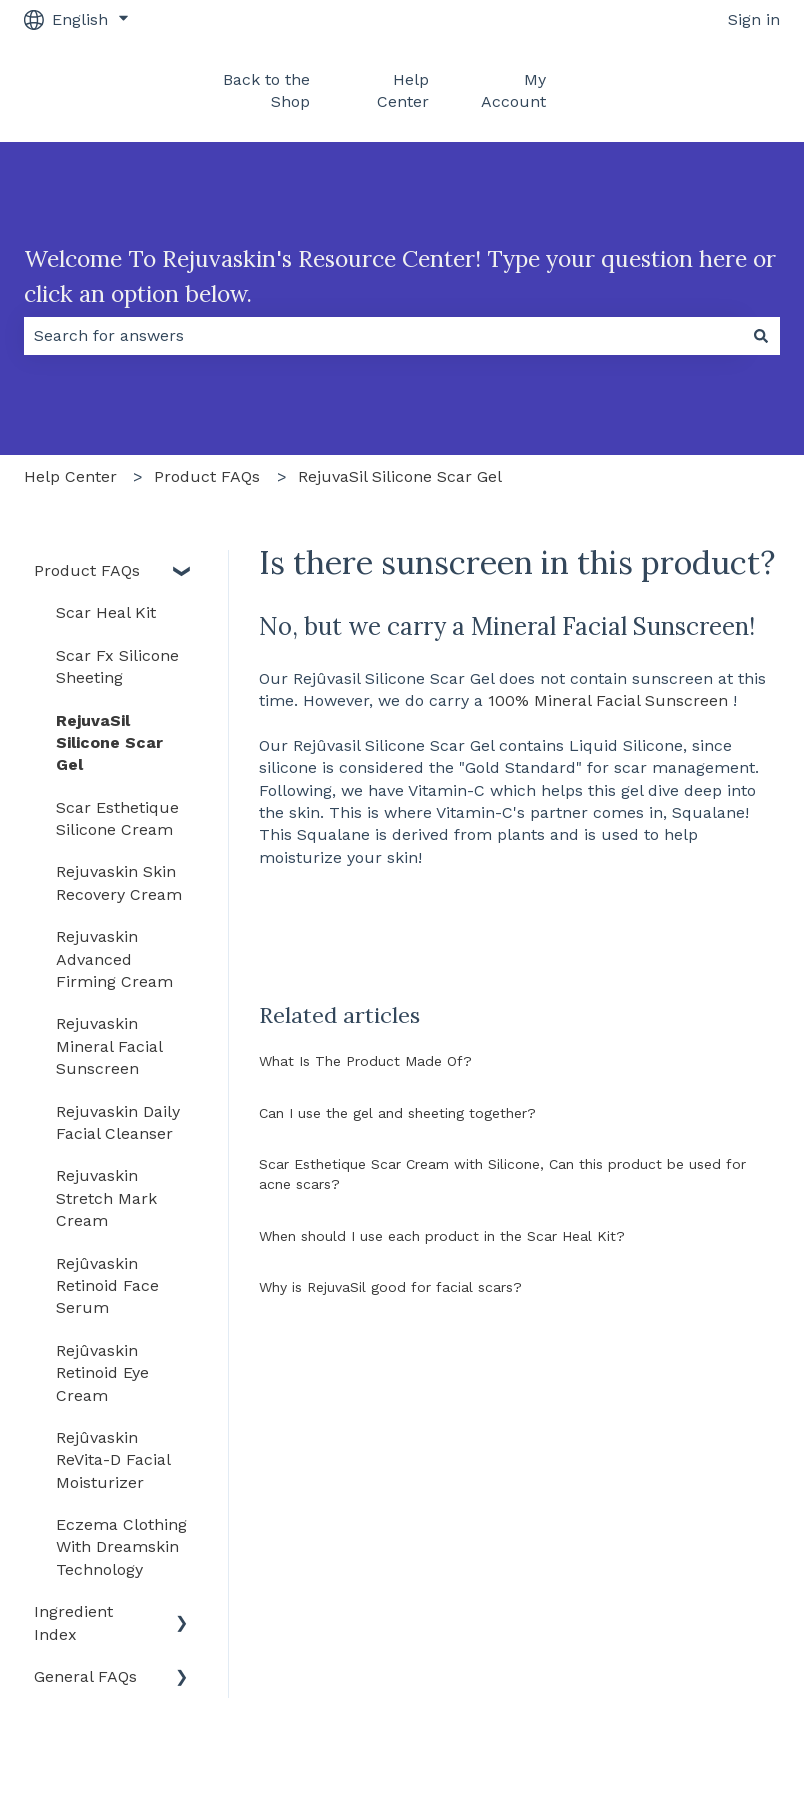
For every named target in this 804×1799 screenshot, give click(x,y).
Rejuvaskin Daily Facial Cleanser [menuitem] (118, 1122)
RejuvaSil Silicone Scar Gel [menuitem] (109, 743)
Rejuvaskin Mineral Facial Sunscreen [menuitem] (109, 1046)
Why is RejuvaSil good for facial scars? (390, 1287)
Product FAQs (207, 476)
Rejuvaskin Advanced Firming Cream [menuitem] (114, 959)
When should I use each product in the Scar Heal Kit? (442, 1236)
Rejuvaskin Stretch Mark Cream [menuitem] (106, 1198)
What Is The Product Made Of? (365, 1061)
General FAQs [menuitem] (85, 1676)
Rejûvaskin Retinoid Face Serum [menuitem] (107, 1286)
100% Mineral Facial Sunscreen (608, 700)
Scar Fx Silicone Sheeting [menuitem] (117, 666)
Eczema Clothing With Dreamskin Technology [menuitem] (121, 1547)
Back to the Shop (266, 90)
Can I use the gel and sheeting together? (397, 1113)
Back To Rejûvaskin (691, 90)
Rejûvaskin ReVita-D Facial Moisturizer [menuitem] (113, 1460)
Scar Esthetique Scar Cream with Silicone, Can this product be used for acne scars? (502, 1174)
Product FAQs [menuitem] (87, 570)
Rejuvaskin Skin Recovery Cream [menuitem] (119, 882)
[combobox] (383, 336)
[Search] (761, 336)
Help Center (403, 90)
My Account (513, 90)
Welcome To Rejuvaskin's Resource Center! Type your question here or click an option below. (400, 276)
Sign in (754, 19)
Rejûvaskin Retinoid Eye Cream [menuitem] (102, 1373)
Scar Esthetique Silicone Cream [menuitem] (117, 818)
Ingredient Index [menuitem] (73, 1622)
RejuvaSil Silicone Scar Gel (400, 476)
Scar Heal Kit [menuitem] (106, 612)
